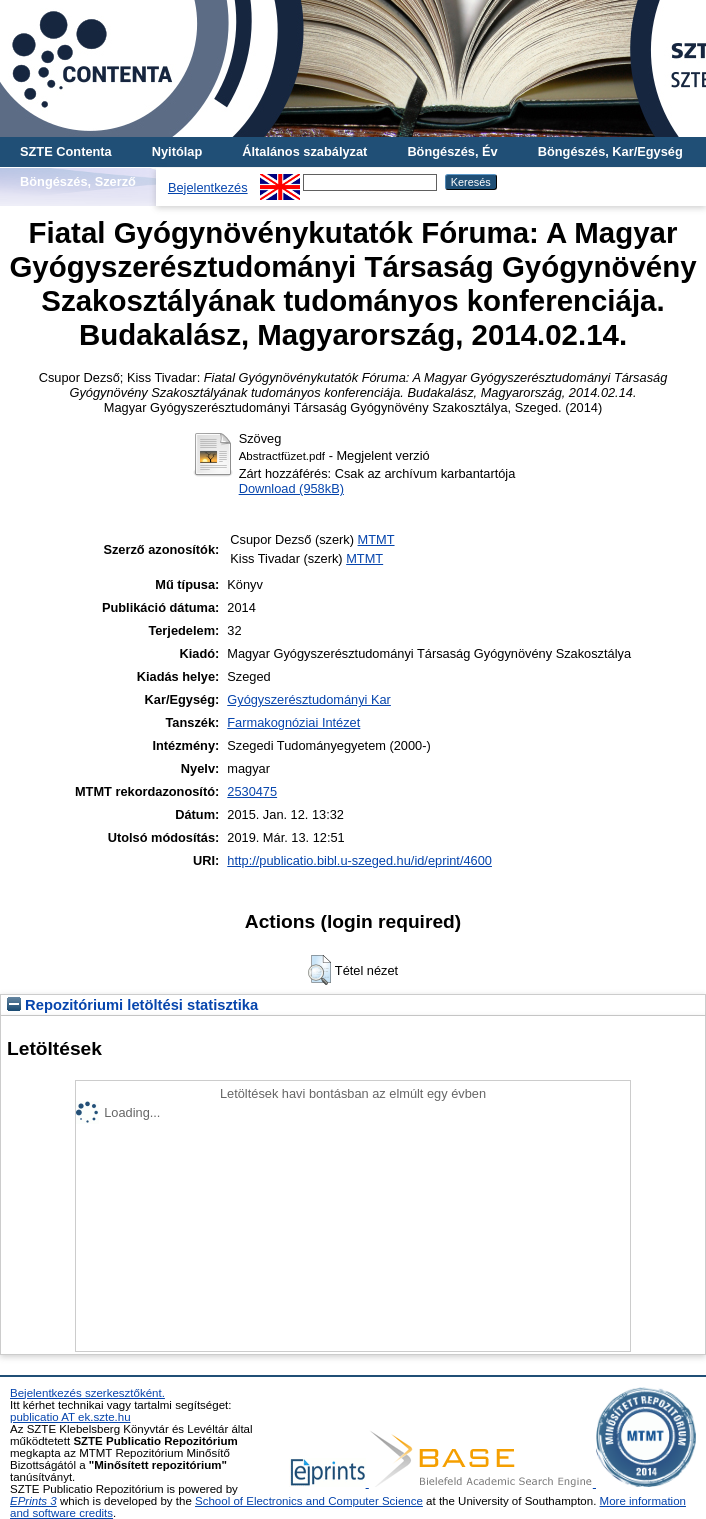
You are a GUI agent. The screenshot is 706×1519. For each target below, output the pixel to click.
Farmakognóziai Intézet (293, 722)
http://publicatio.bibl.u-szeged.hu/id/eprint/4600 (359, 860)
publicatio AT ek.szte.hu (70, 1417)
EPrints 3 (33, 1501)
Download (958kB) (291, 488)
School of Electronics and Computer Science (309, 1501)
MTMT (376, 539)
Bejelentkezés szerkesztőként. (87, 1393)
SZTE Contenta (66, 151)
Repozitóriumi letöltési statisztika (132, 1005)
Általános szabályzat (304, 151)
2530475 (252, 791)
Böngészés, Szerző (78, 181)
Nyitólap (177, 151)
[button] (319, 970)
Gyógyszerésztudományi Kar (309, 699)
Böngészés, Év (452, 151)
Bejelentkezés (208, 187)
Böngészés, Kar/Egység (610, 151)
